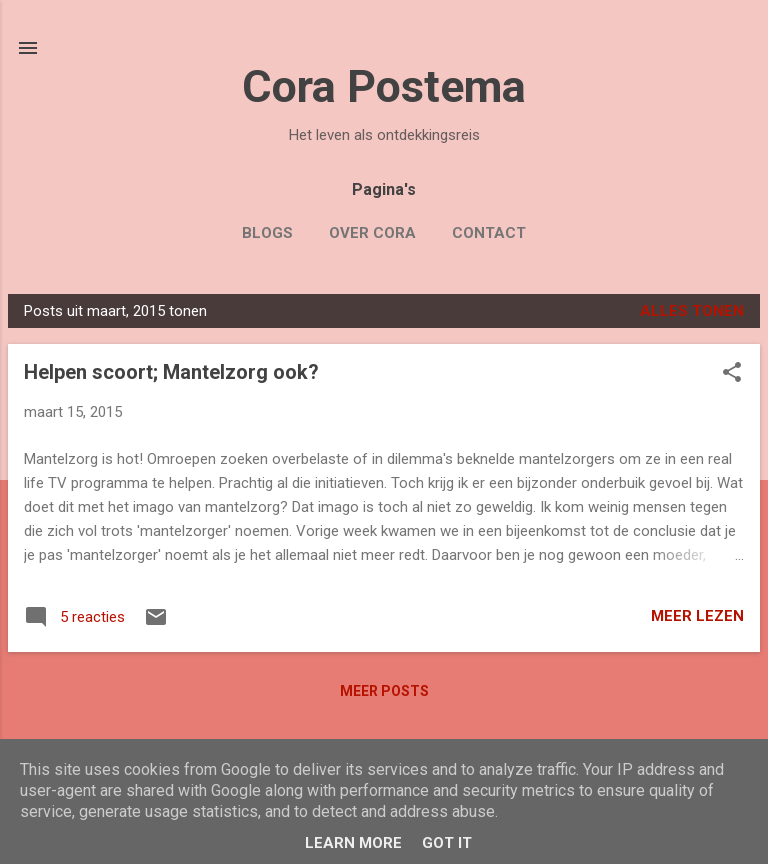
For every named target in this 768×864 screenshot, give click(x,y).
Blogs (267, 233)
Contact (489, 233)
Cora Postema (384, 86)
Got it (447, 843)
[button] (732, 374)
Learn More (353, 843)
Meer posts (384, 691)
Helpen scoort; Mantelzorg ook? (171, 372)
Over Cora (372, 233)
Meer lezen (697, 616)
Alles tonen (692, 311)
